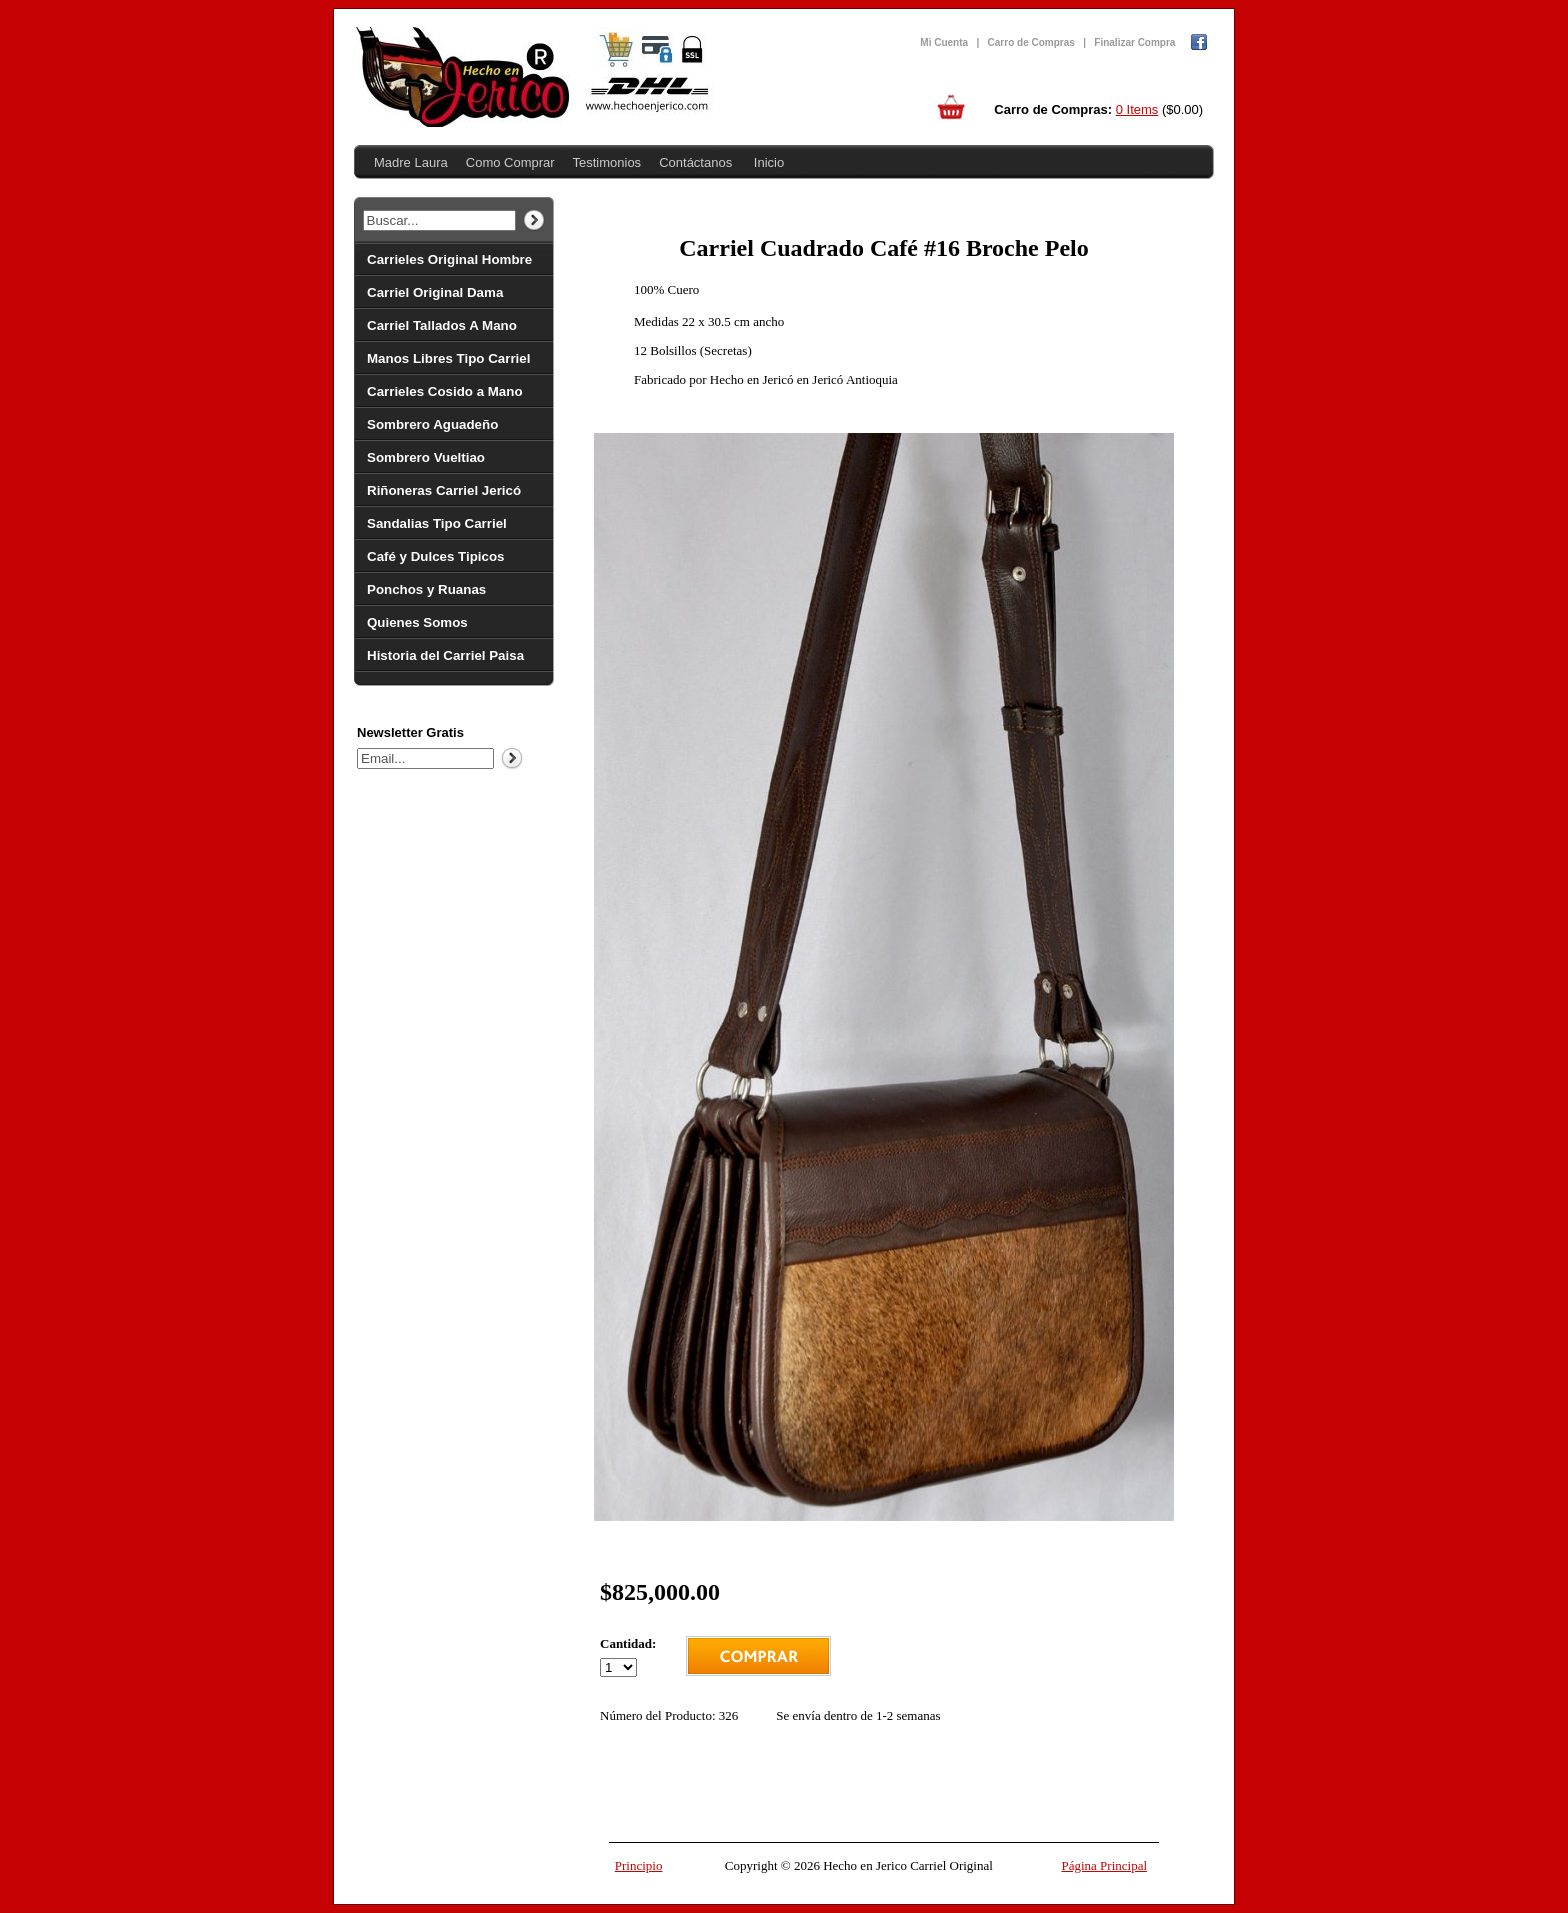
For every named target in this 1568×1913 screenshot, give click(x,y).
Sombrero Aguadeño (432, 424)
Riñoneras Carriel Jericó (444, 490)
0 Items (1137, 109)
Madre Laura (411, 162)
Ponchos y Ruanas (426, 589)
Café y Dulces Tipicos (436, 556)
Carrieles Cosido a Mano (445, 391)
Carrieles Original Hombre (449, 259)
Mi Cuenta (944, 42)
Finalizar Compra (1134, 42)
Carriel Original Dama (435, 292)
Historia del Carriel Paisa (445, 655)
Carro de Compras (1031, 42)
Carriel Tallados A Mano (442, 325)
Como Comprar (510, 162)
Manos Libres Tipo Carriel (448, 358)
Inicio (769, 162)
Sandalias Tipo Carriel (437, 523)
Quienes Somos (417, 622)
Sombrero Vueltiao (426, 457)
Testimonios (606, 162)
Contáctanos (695, 162)
